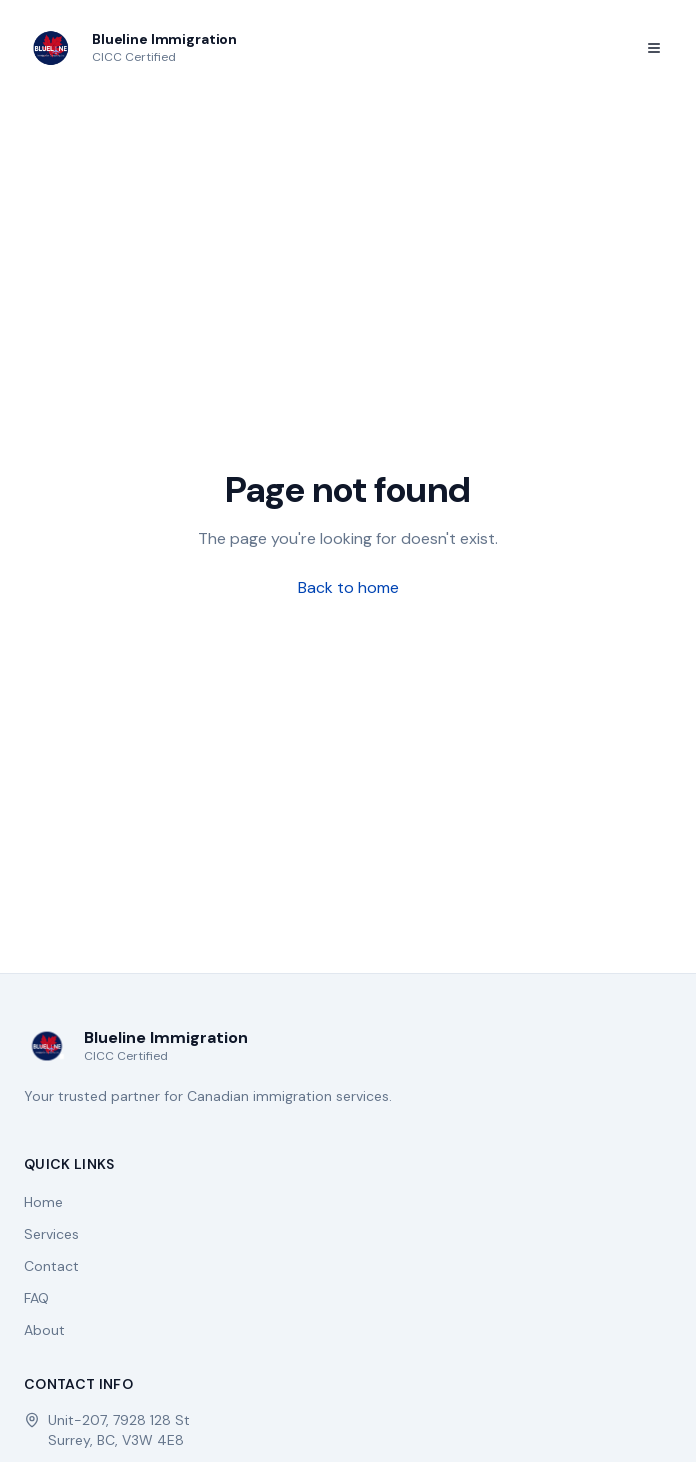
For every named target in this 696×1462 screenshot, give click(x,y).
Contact (51, 1266)
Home (43, 1202)
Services (51, 1234)
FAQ (36, 1298)
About (44, 1330)
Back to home (348, 587)
